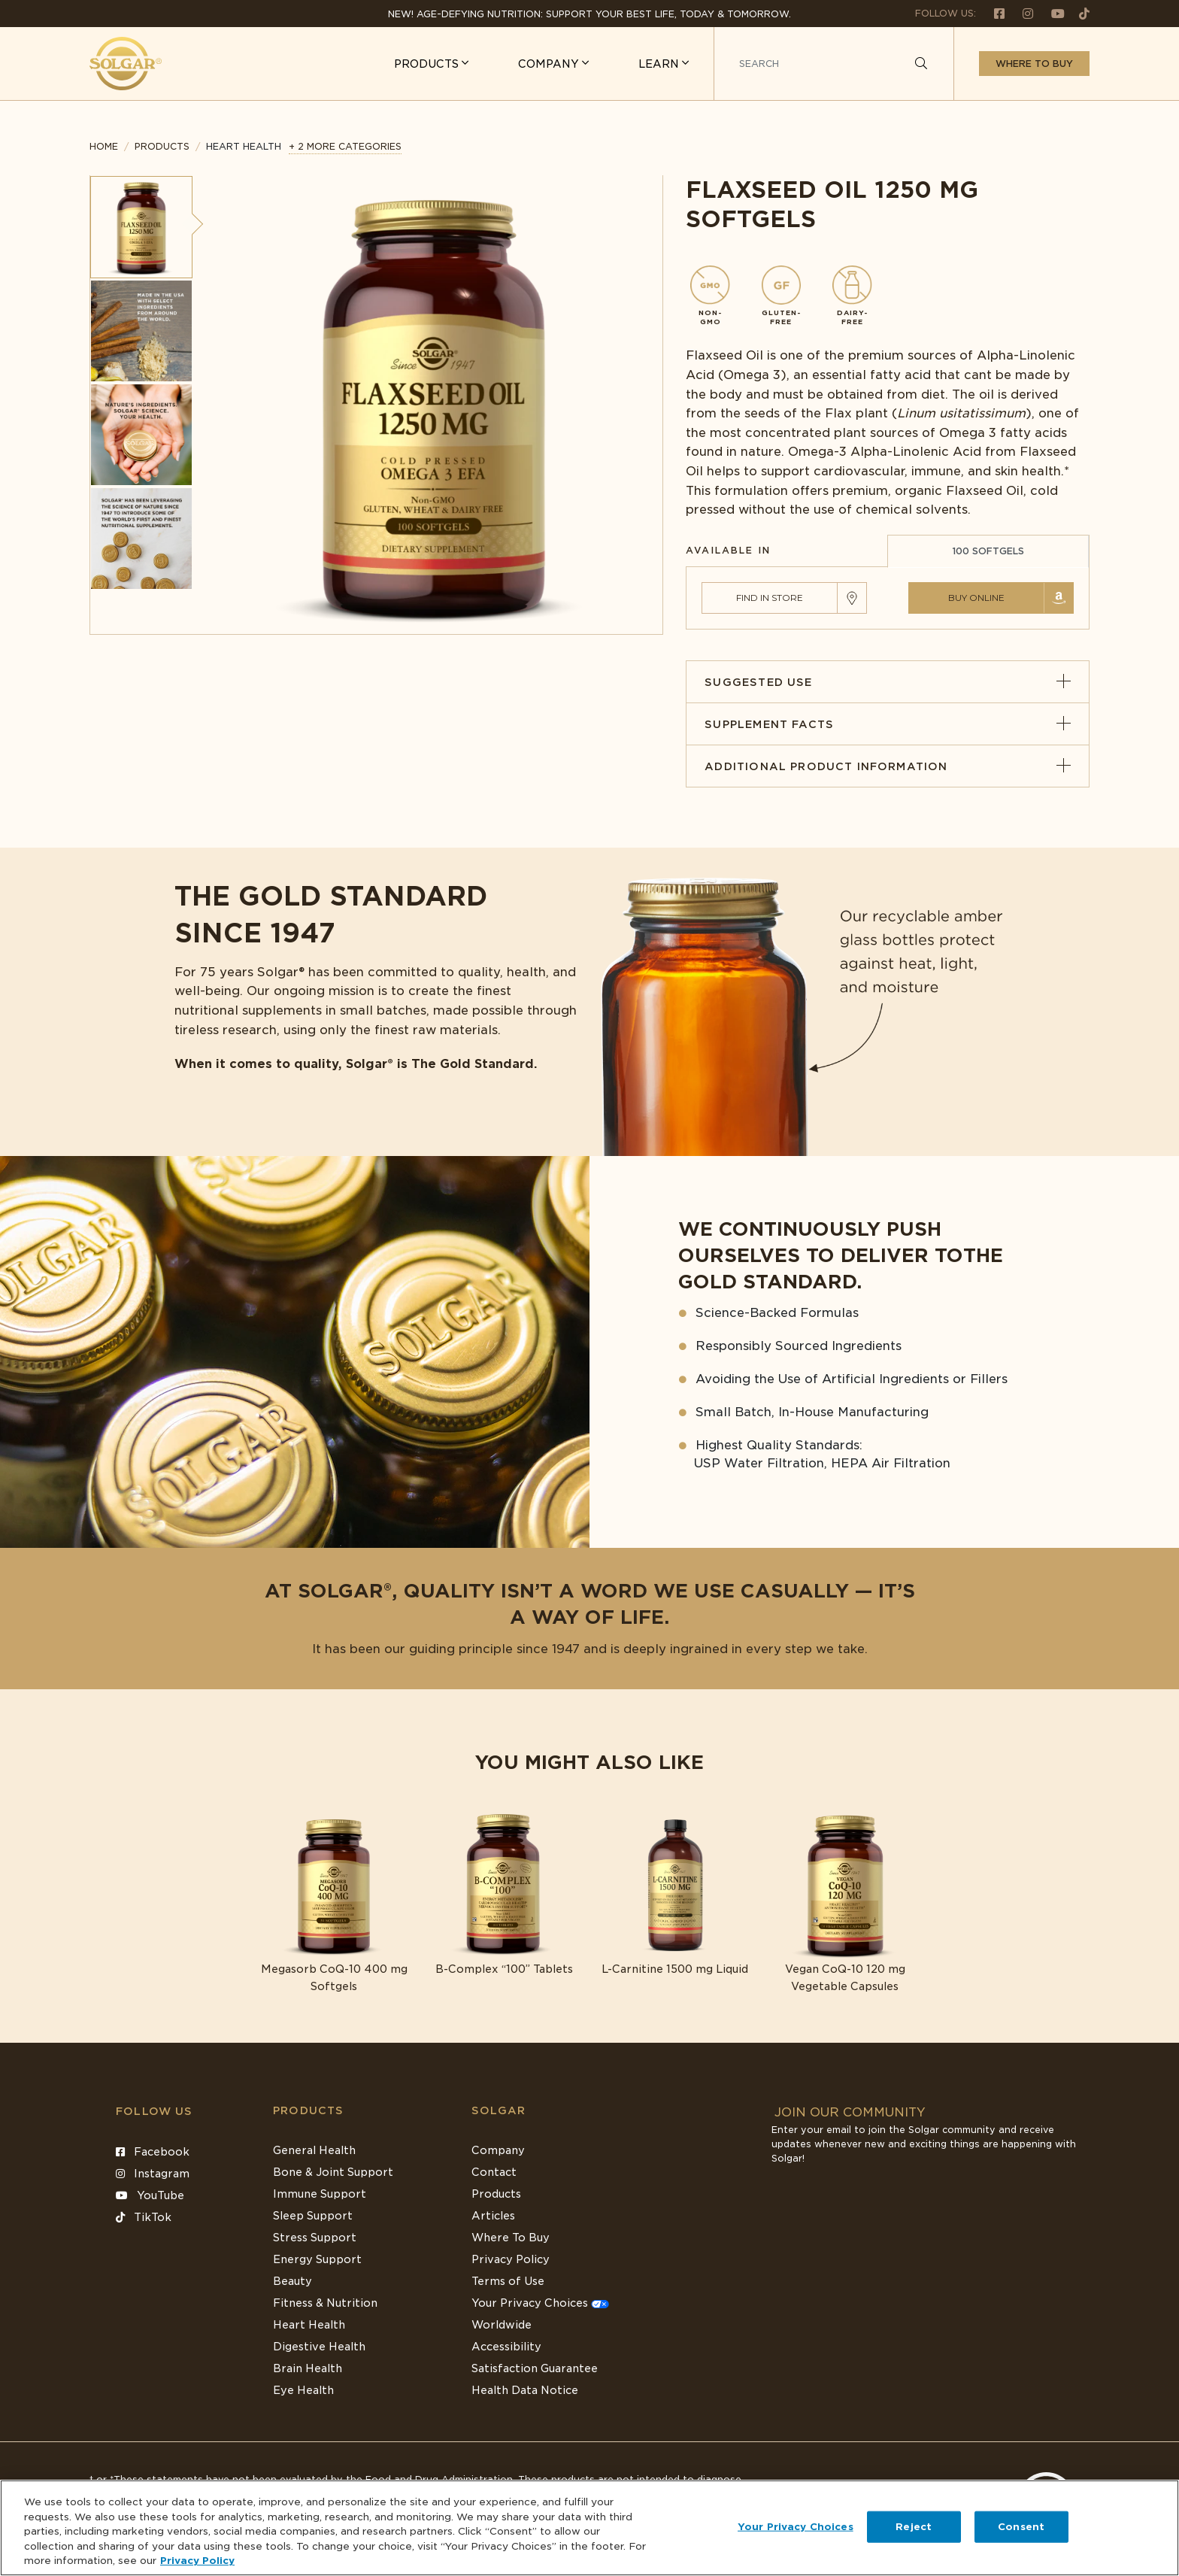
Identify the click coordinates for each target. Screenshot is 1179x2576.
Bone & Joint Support (333, 2172)
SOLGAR (498, 2110)
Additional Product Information (888, 766)
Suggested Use (888, 682)
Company (498, 2150)
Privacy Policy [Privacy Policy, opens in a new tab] (197, 2560)
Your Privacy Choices (540, 2303)
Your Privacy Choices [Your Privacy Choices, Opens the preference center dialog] (795, 2526)
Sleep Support (313, 2216)
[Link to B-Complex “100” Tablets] (504, 1895)
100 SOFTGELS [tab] (988, 551)
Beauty (292, 2281)
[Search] (921, 64)
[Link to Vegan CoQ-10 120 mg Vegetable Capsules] (845, 1903)
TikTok (143, 2217)
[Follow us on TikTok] (1079, 13)
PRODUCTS (428, 64)
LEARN (660, 64)
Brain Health (307, 2368)
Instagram (152, 2174)
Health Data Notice (524, 2390)
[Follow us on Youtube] (1052, 13)
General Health (314, 2150)
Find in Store (769, 597)
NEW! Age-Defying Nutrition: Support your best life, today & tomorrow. (589, 14)
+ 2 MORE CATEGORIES (345, 146)
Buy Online (976, 597)
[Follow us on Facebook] (993, 13)
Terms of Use (507, 2281)
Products (162, 146)
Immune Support (319, 2194)
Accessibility (506, 2347)
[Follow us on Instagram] (1022, 13)
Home (103, 146)
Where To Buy (510, 2238)
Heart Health (309, 2325)
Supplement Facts (888, 724)
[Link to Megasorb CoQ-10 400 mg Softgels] (334, 1903)
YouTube (150, 2195)
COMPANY (550, 64)
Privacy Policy (510, 2259)
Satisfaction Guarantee (534, 2368)
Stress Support (314, 2238)
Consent (1021, 2526)
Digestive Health (319, 2347)
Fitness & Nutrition (325, 2303)
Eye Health (303, 2390)
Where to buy (1034, 63)
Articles (493, 2216)
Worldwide (501, 2325)
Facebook (152, 2152)
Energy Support (317, 2259)
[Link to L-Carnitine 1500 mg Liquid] (675, 1895)
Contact (494, 2172)
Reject (914, 2526)
